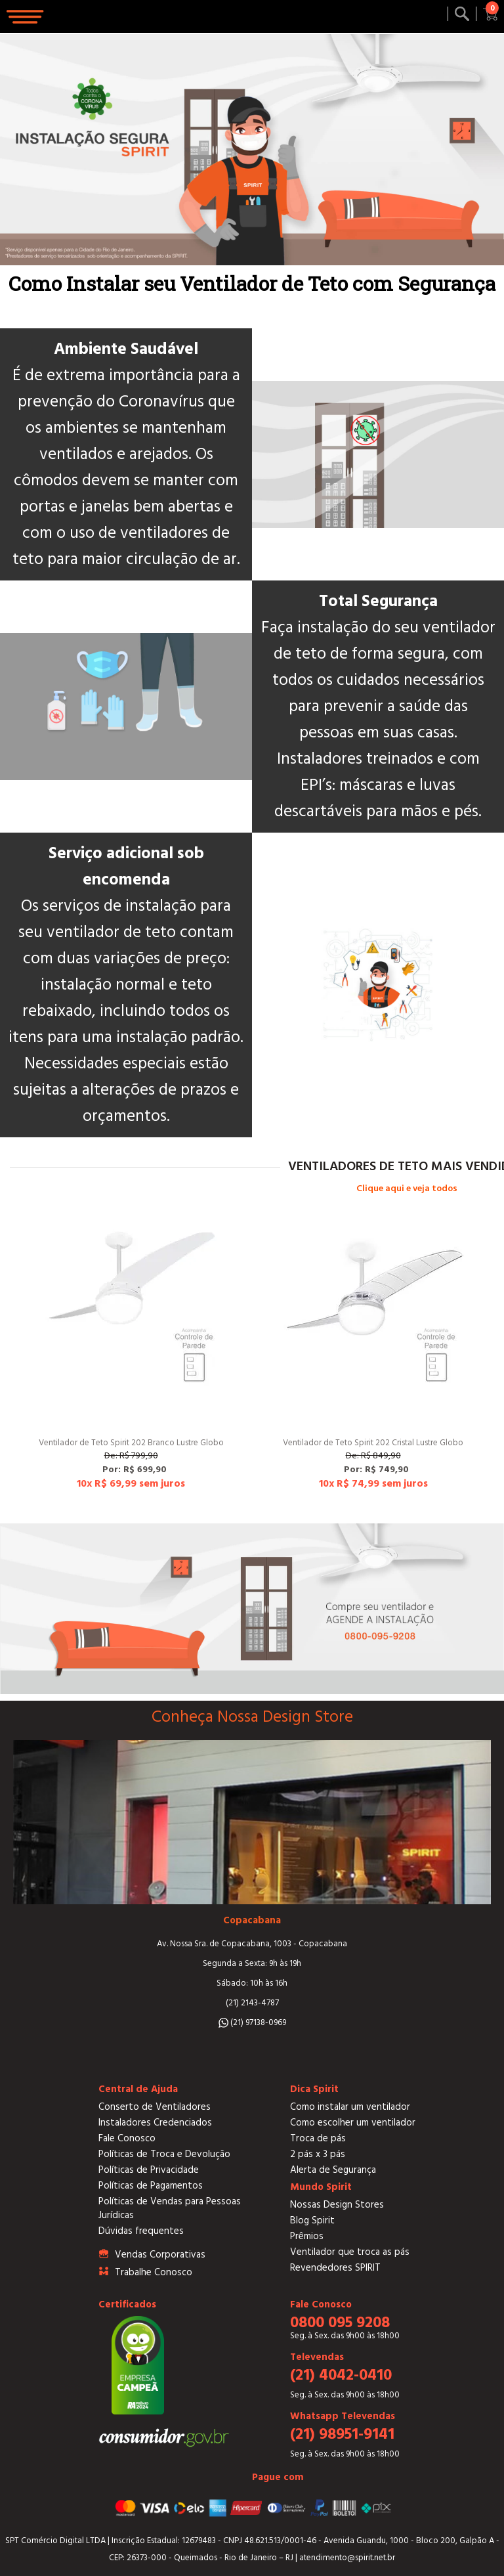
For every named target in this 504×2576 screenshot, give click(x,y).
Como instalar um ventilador (350, 2107)
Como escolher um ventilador (352, 2122)
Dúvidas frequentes (141, 2231)
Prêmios (307, 2236)
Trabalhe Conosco (153, 2272)
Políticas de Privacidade (148, 2170)
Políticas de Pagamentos (150, 2186)
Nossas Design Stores (337, 2205)
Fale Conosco (127, 2138)
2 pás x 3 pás (317, 2154)
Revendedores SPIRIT (335, 2268)
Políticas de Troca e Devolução (164, 2154)
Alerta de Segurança (333, 2170)
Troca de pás (318, 2138)
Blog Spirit (312, 2220)
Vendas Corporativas (160, 2254)
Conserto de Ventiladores (154, 2107)
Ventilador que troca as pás (350, 2252)
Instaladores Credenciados (155, 2122)
